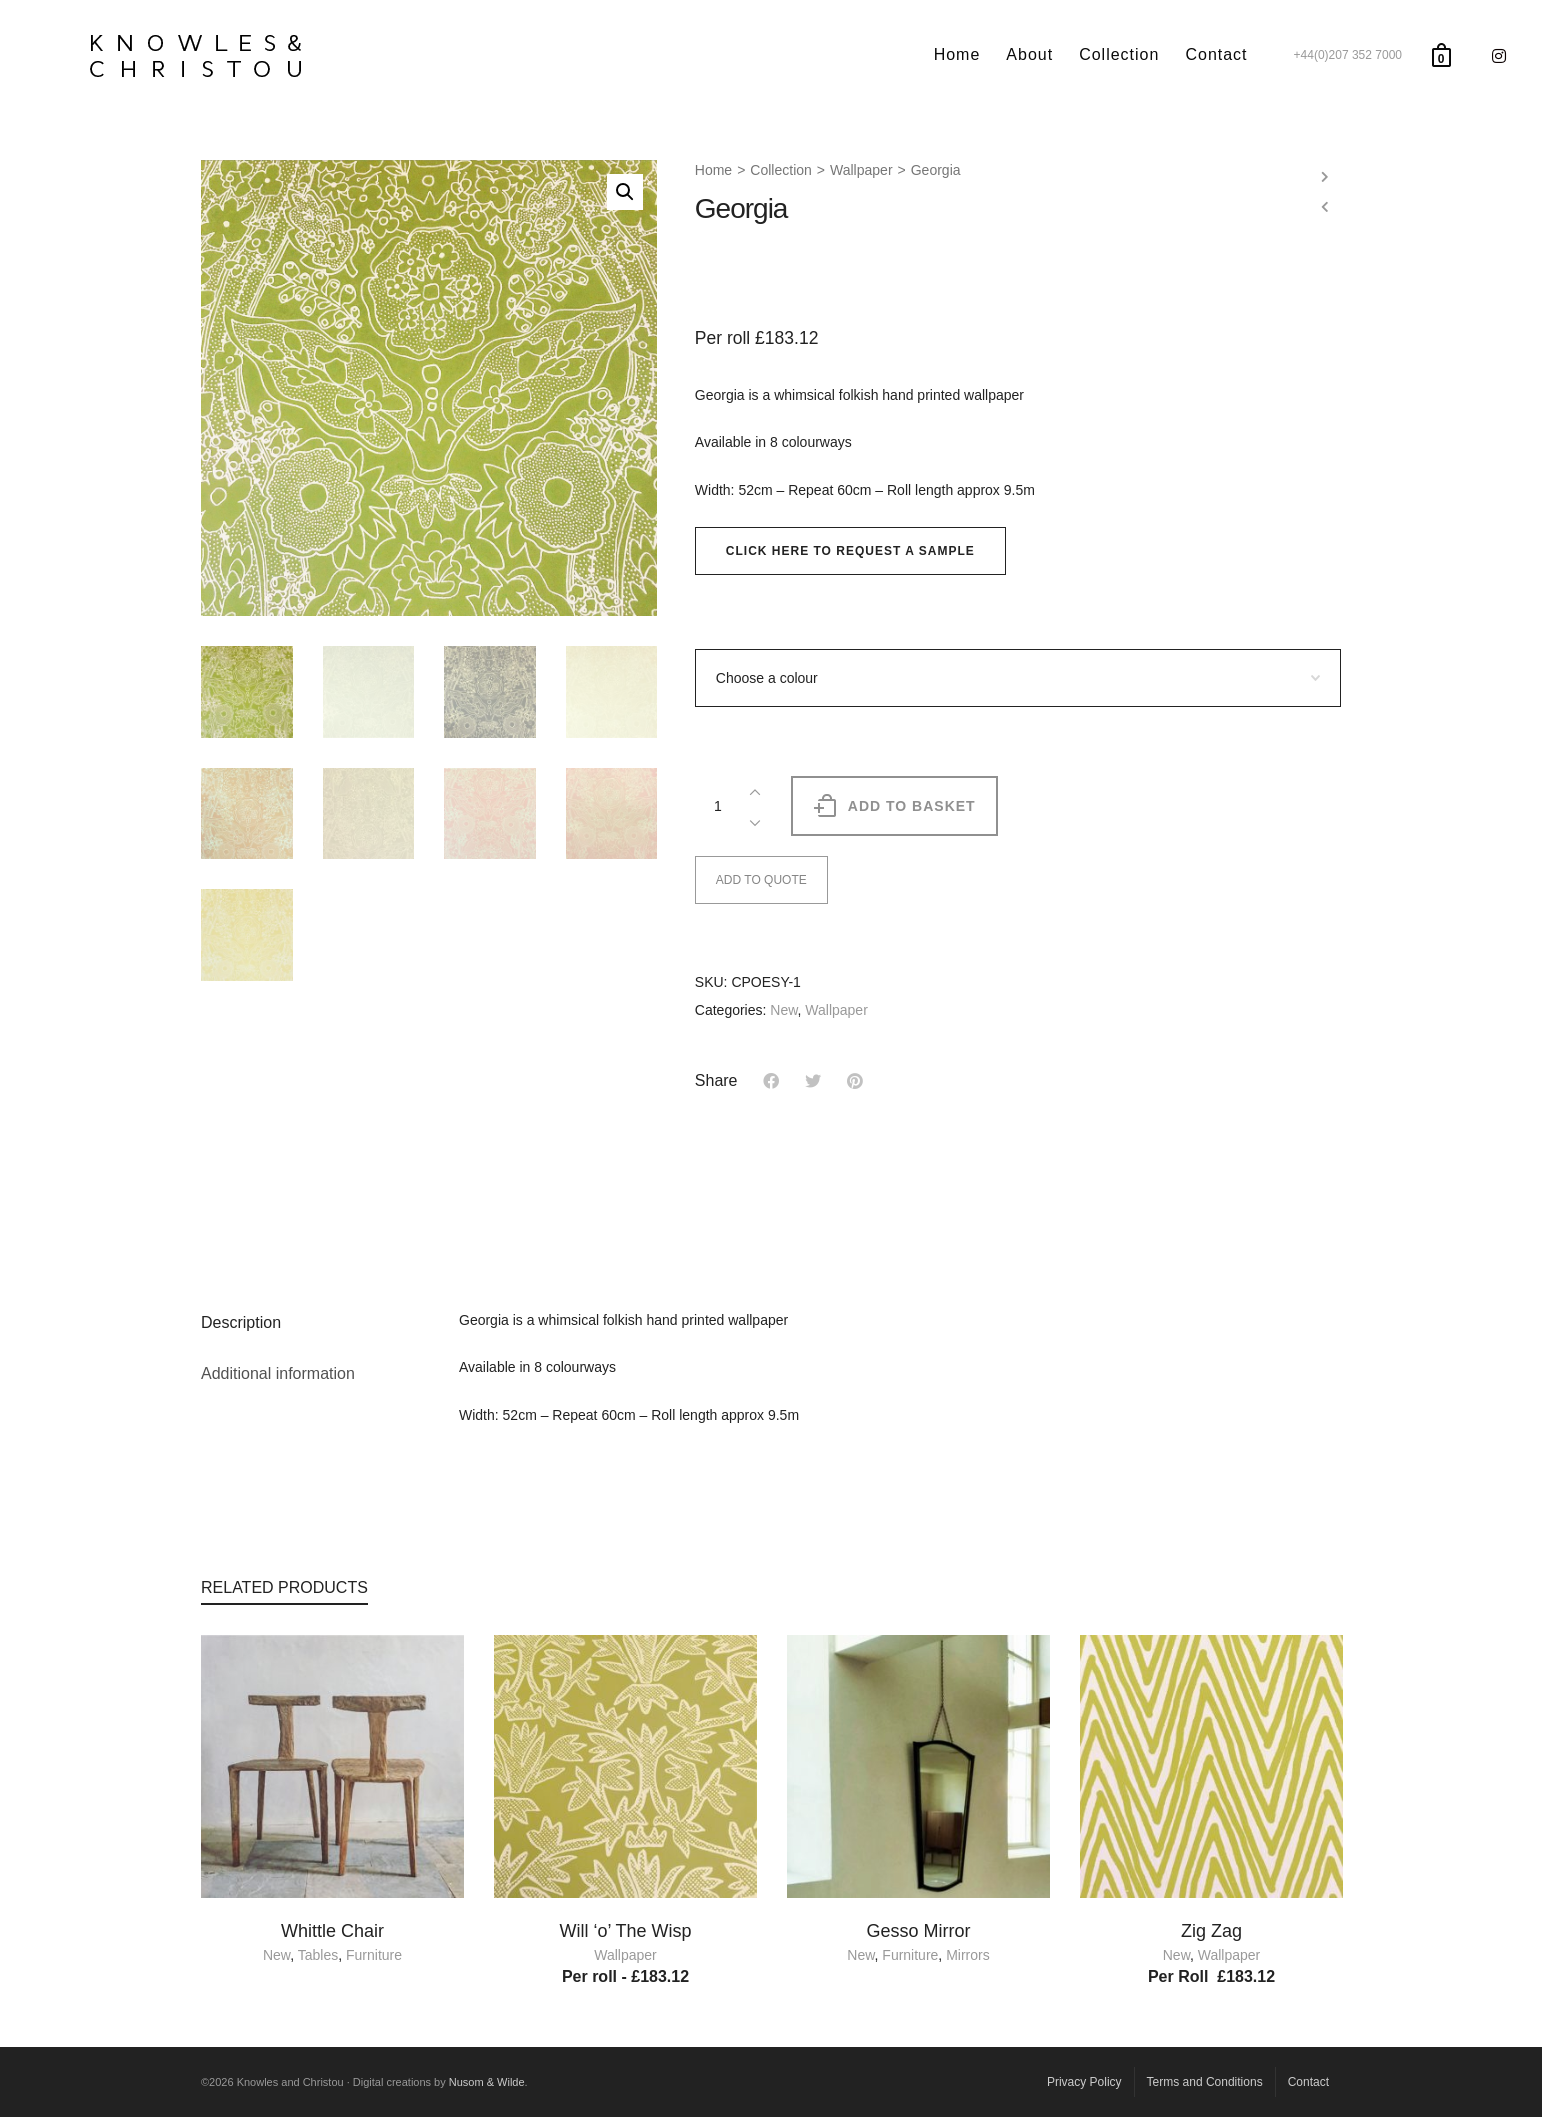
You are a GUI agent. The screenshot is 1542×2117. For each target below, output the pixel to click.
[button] (850, 551)
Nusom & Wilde (487, 2082)
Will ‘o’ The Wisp (625, 1931)
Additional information (278, 1373)
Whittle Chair (332, 1931)
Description (241, 1322)
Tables (318, 1955)
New (783, 1010)
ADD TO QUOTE (761, 880)
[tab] (315, 1323)
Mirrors (968, 1955)
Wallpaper (861, 170)
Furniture (374, 1955)
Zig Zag (1211, 1931)
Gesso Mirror (918, 1931)
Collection (780, 170)
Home (713, 170)
